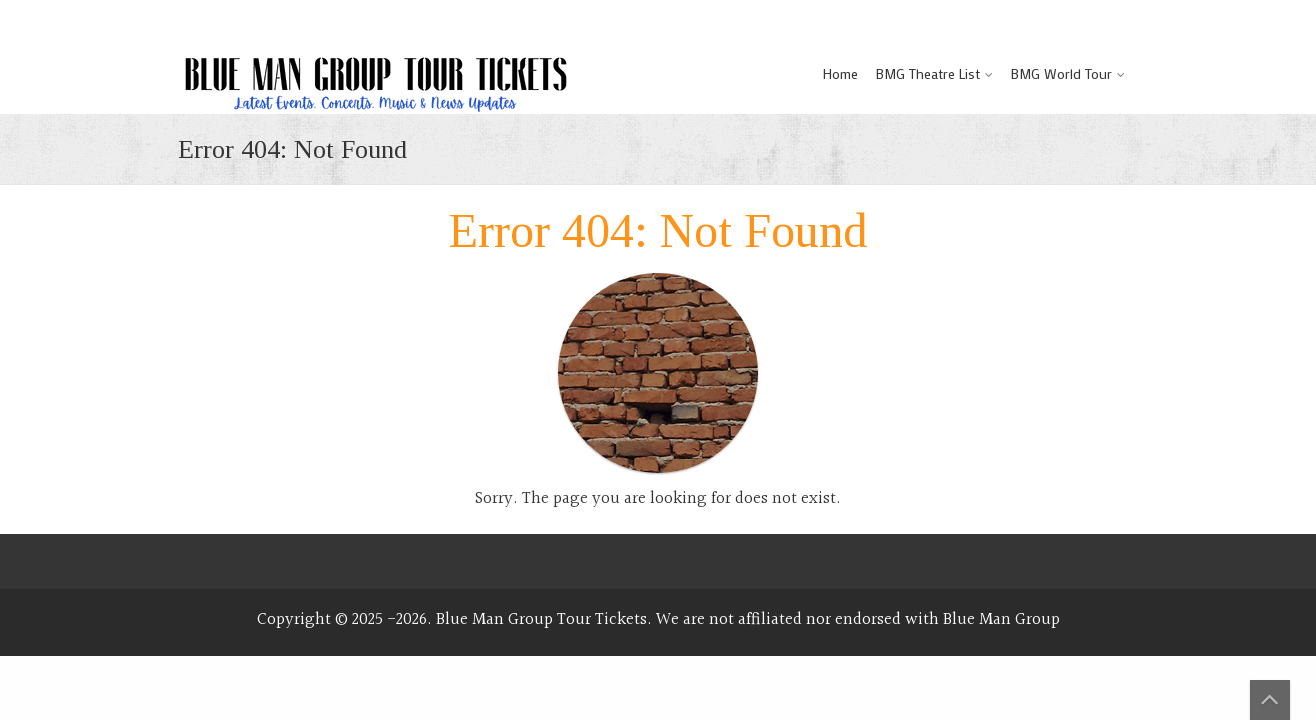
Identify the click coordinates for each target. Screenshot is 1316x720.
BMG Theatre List (928, 73)
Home (840, 73)
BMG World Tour (1061, 73)
